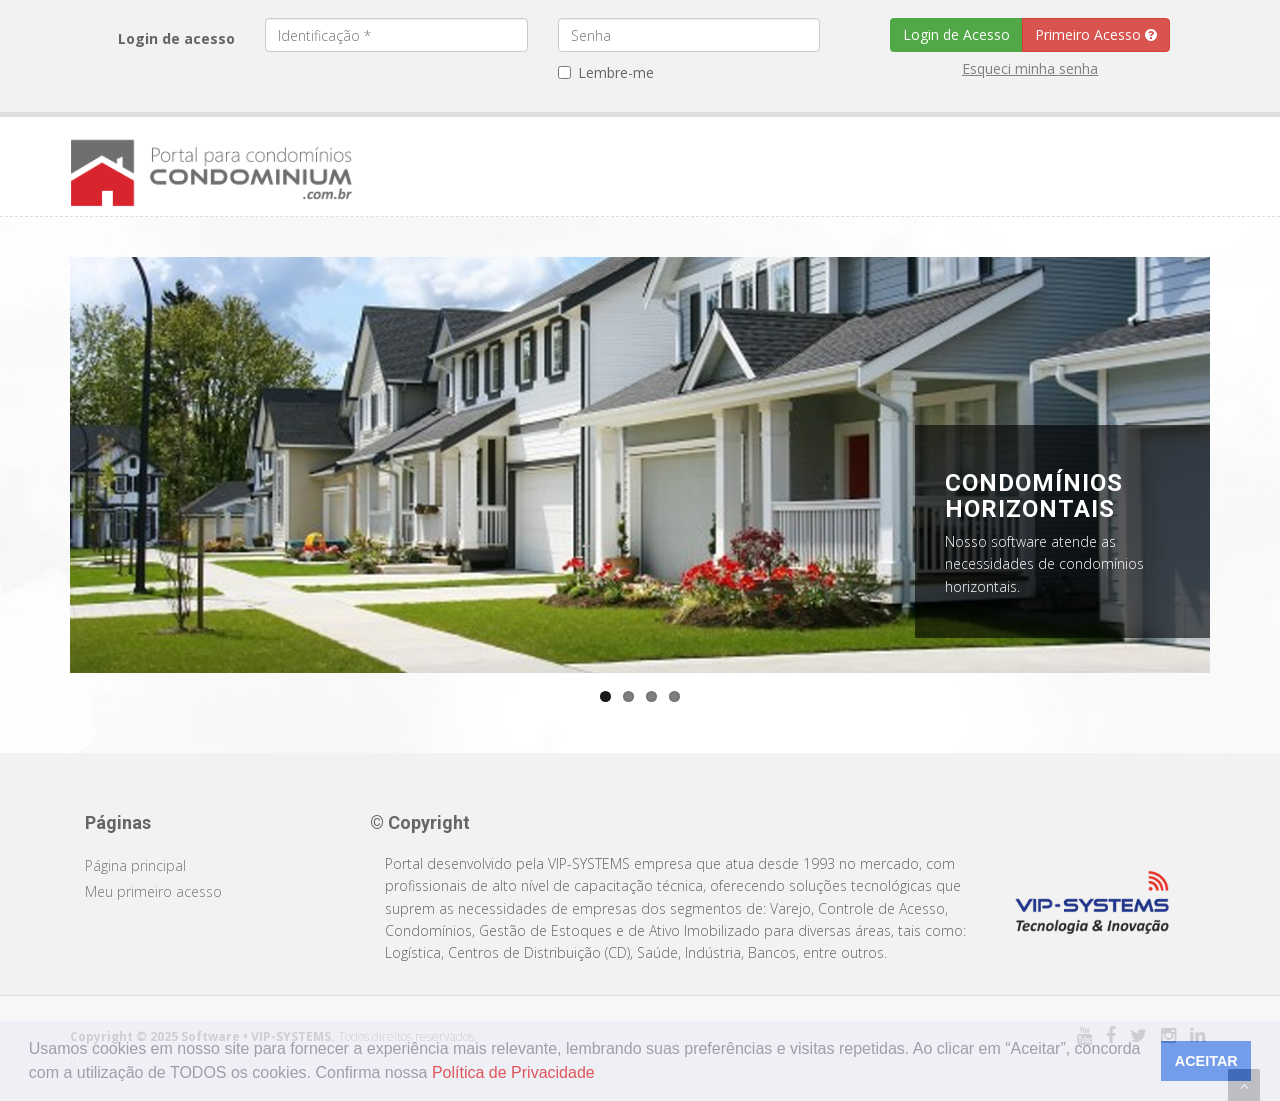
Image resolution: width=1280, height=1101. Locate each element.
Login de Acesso (956, 34)
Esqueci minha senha (1030, 68)
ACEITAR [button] (1206, 1061)
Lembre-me (606, 72)
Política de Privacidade (513, 1072)
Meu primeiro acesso (153, 891)
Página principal (135, 865)
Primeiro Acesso (1096, 34)
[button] (602, 1075)
